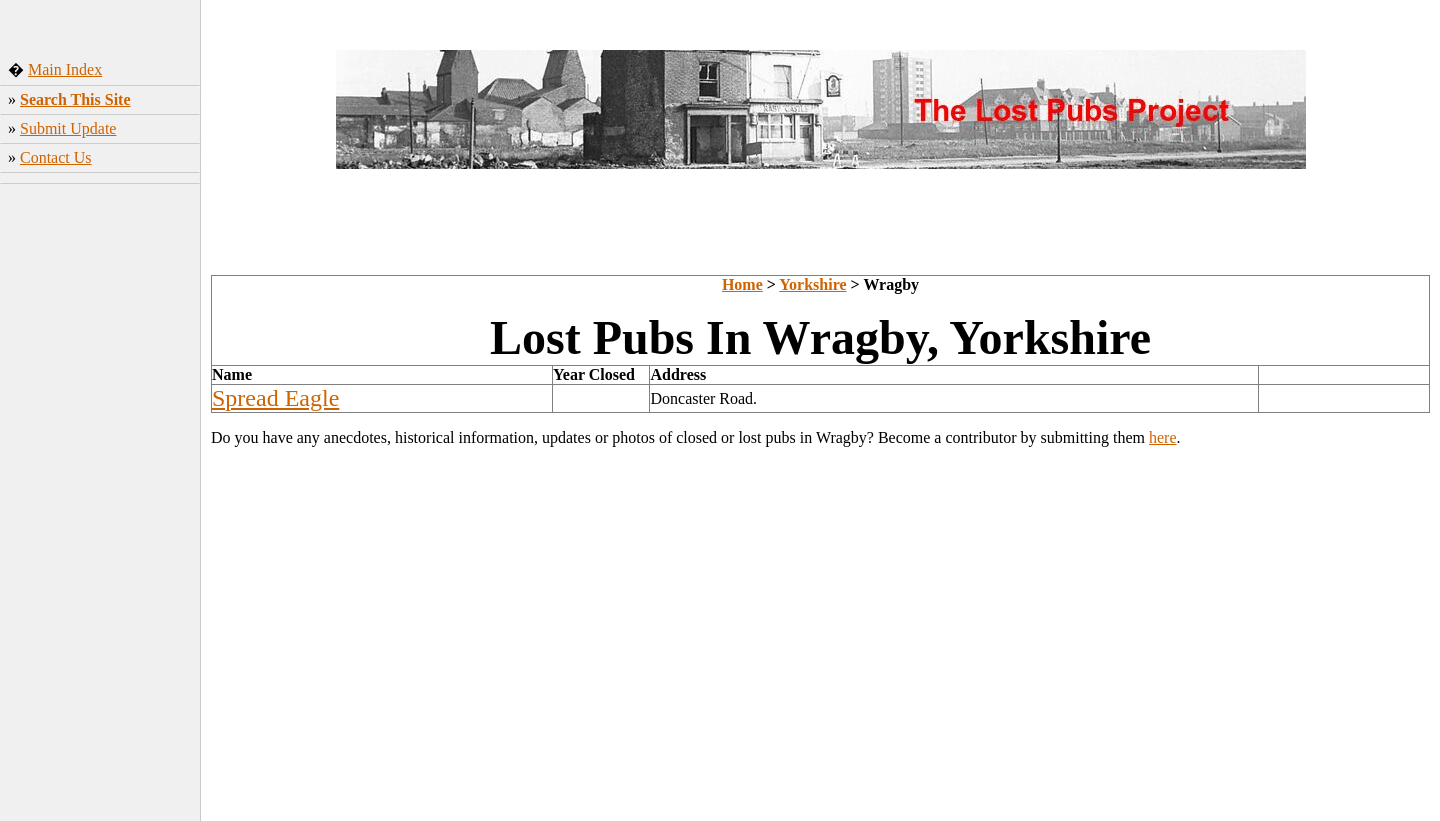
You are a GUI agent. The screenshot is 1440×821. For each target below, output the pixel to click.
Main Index (65, 69)
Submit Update (68, 128)
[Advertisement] (100, 505)
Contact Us (56, 157)
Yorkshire (812, 284)
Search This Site (75, 99)
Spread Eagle (275, 398)
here (1163, 437)
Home (742, 284)
